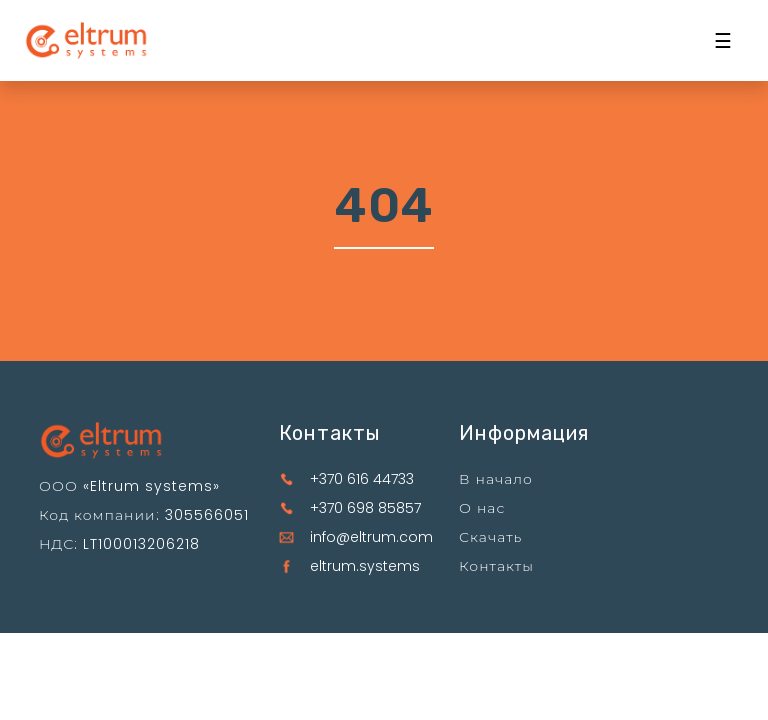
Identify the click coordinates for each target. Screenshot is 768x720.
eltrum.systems (365, 566)
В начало (496, 479)
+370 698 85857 (365, 508)
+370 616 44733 (362, 479)
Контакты (496, 566)
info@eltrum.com (371, 537)
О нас (482, 508)
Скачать (490, 537)
